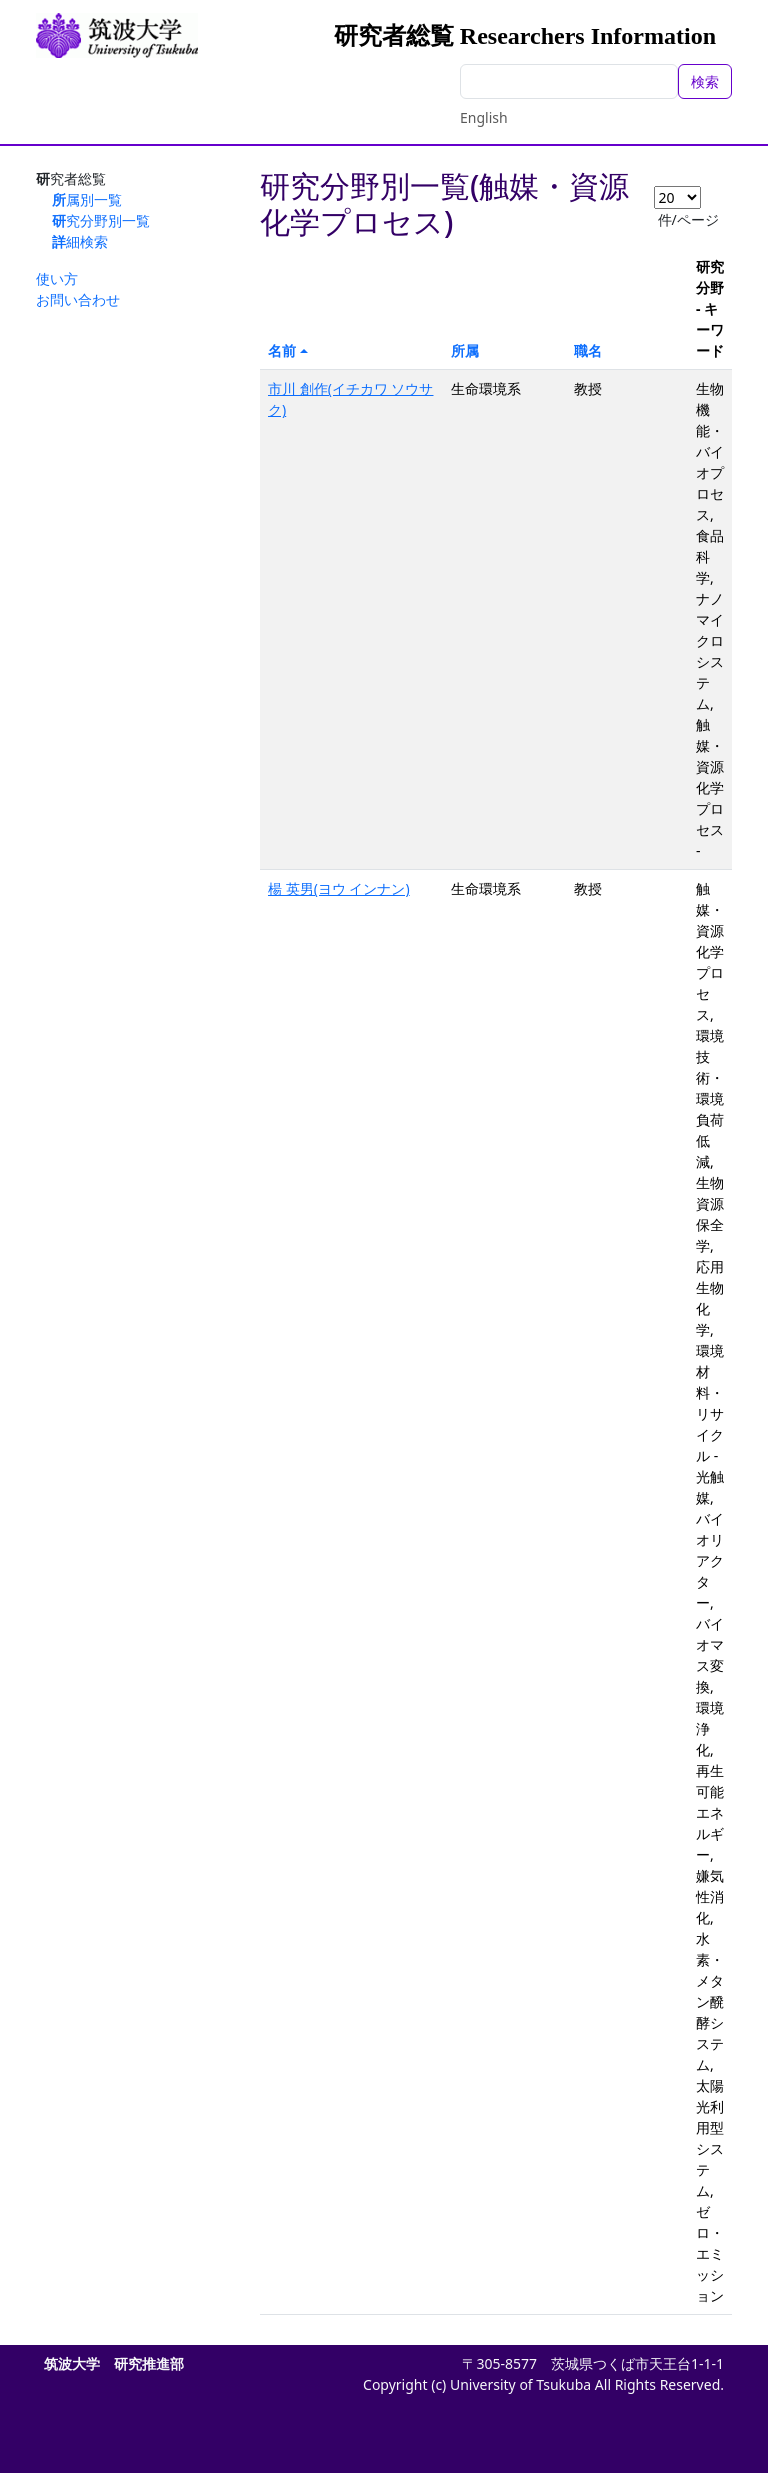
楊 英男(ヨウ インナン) (339, 888)
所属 (465, 350)
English (484, 117)
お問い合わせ (78, 299)
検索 (705, 81)
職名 (588, 350)
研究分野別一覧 (101, 220)
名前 (282, 350)
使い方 (57, 278)
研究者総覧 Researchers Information (525, 36)
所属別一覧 (87, 199)
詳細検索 (80, 241)
